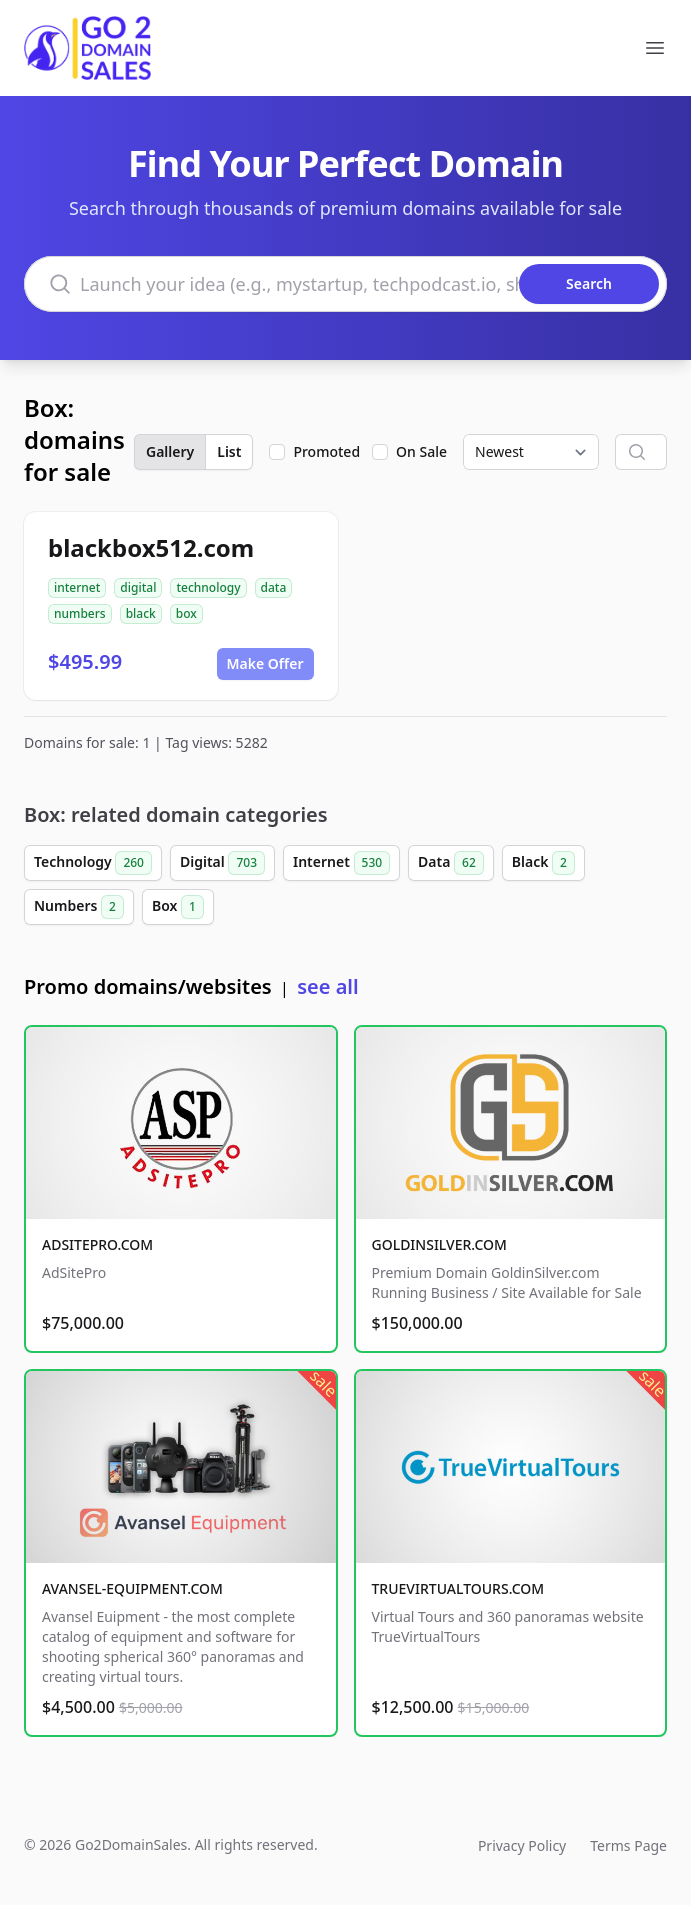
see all (327, 986)
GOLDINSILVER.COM (439, 1244)
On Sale (421, 451)
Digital (222, 863)
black (141, 613)
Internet (341, 863)
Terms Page (628, 1845)
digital (138, 587)
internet (77, 587)
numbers (80, 613)
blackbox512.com (151, 547)
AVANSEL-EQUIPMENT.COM (132, 1588)
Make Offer (265, 663)
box (186, 613)
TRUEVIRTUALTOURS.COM (458, 1588)
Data (451, 863)
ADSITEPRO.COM (97, 1244)
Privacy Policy (522, 1845)
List (229, 451)
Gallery (170, 451)
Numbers (79, 907)
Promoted (326, 451)
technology (208, 587)
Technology (93, 863)
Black (543, 863)
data (274, 587)
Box (178, 907)
